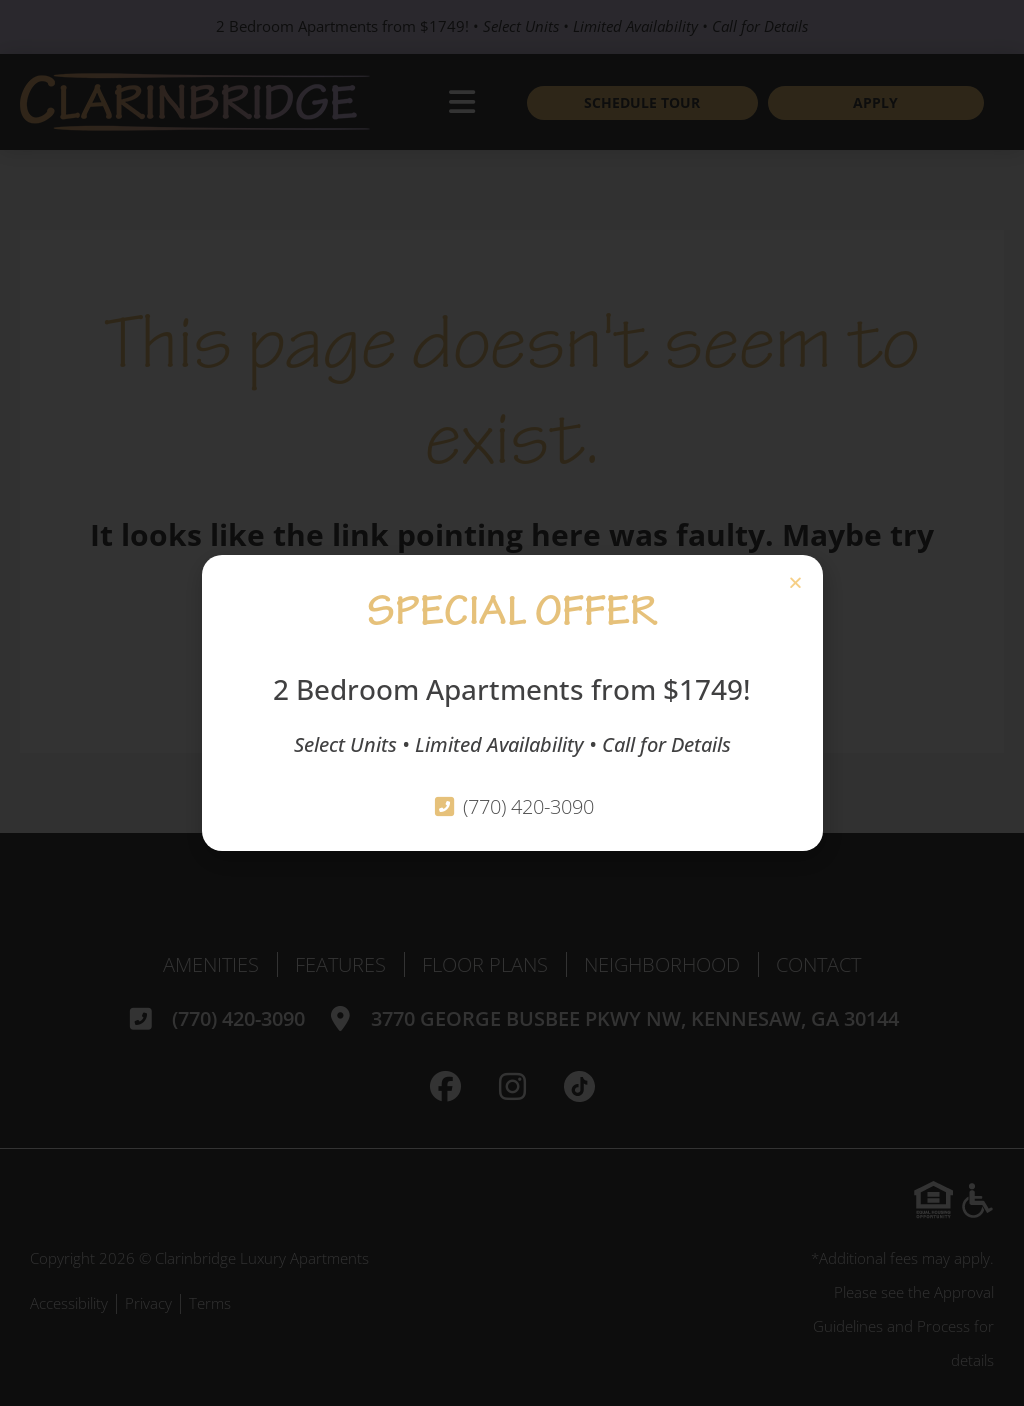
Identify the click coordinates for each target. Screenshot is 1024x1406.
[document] (512, 703)
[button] (795, 582)
